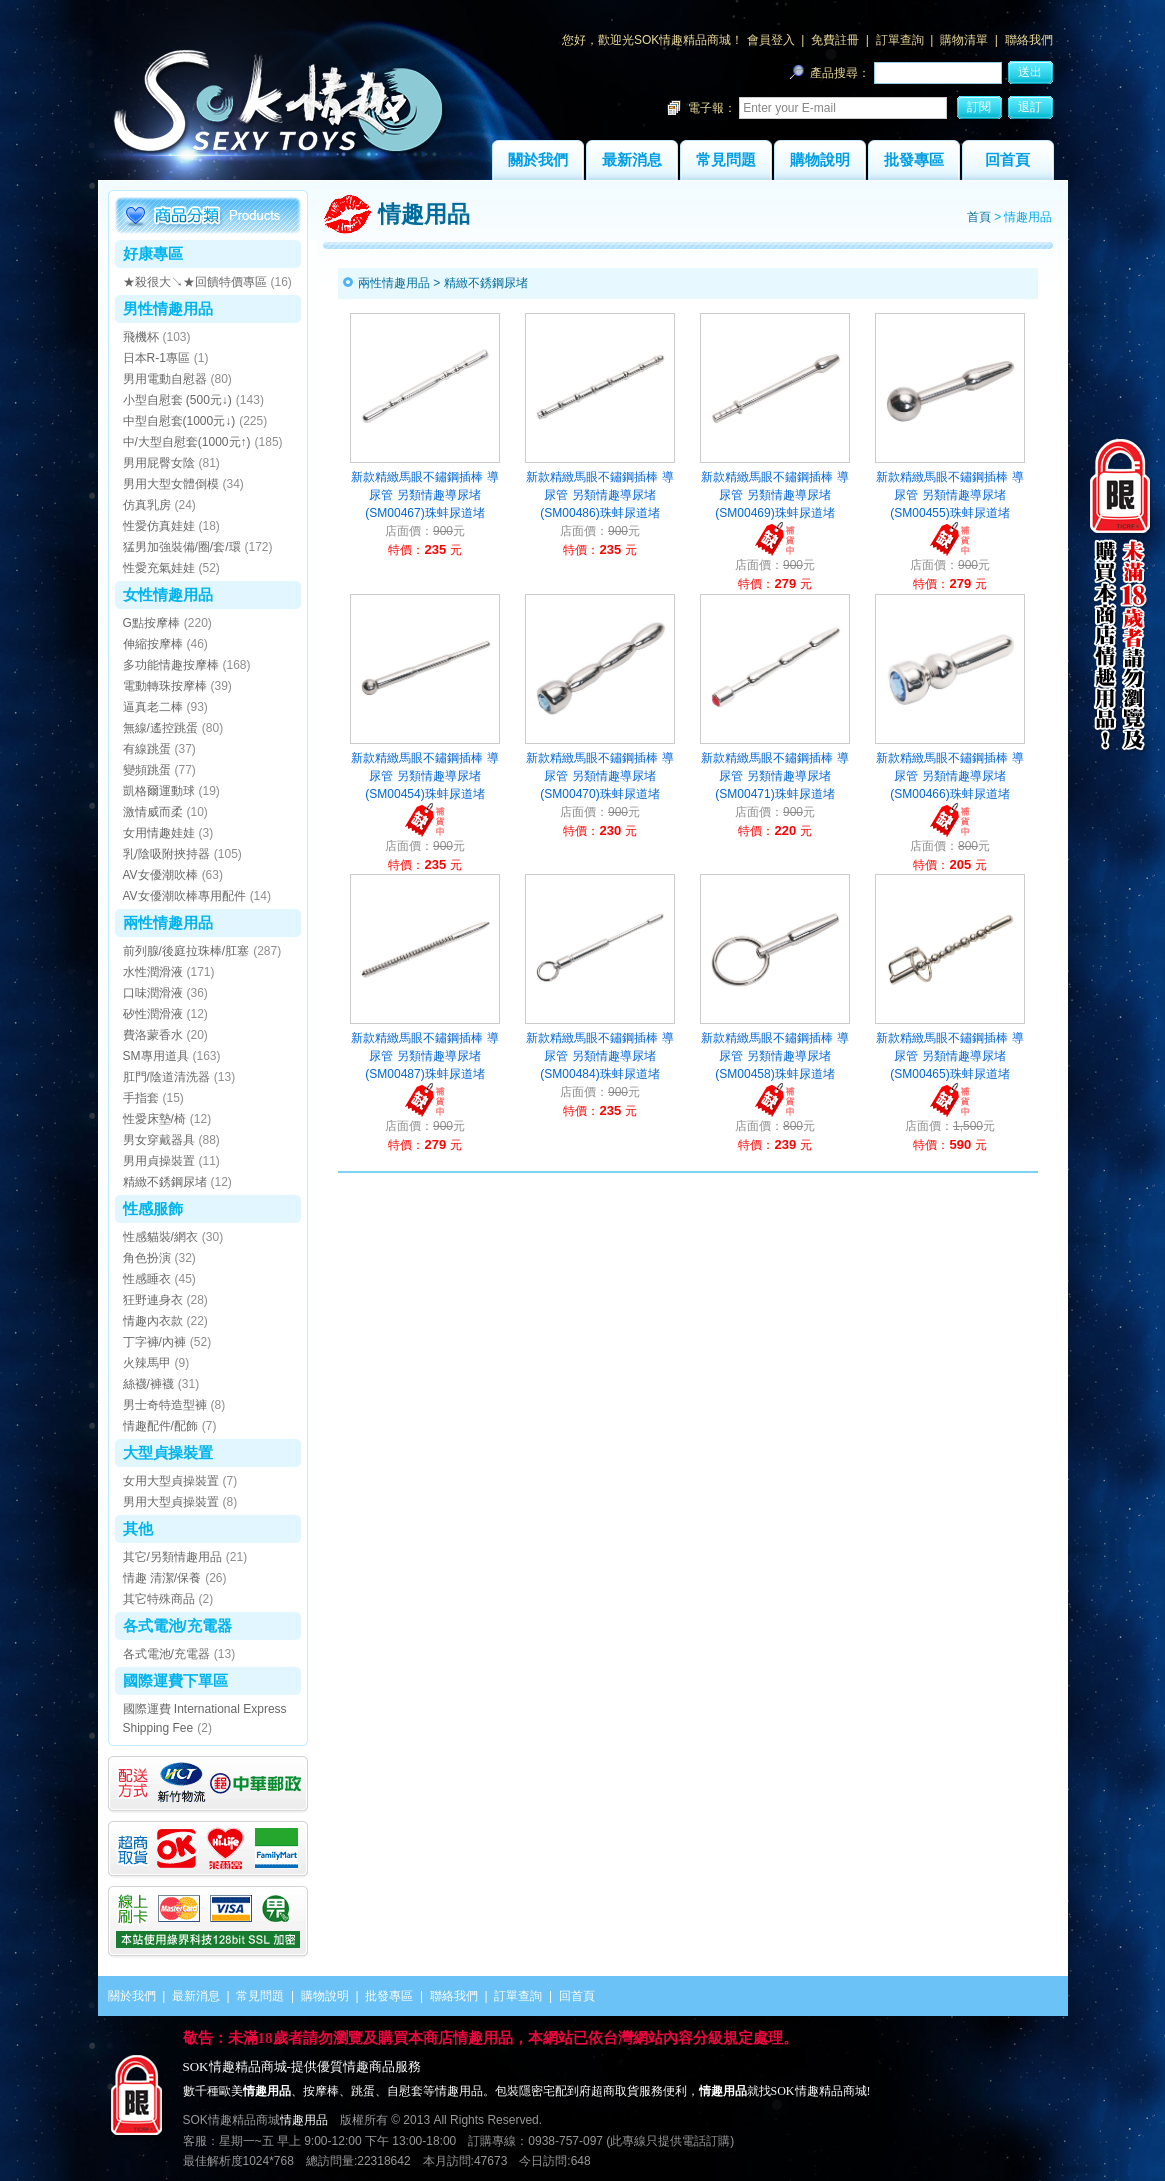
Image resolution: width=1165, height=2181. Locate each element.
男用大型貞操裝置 (171, 1502)
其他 (138, 1528)
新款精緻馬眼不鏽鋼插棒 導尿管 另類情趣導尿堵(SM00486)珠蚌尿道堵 (599, 495)
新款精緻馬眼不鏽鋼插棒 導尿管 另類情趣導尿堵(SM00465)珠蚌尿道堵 (949, 1056)
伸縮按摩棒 (153, 644)
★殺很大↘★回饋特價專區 (195, 282)
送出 (1030, 72)
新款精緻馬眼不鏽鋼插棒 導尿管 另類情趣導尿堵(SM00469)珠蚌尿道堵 (774, 495)
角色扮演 (147, 1258)
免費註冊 (835, 40)
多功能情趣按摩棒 (171, 665)
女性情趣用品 (168, 594)
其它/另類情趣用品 (172, 1557)
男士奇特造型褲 (165, 1405)
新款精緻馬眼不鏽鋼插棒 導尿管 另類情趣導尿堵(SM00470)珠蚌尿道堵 (599, 776)
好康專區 (153, 253)
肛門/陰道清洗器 (166, 1077)
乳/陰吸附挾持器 (166, 854)
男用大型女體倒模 (171, 484)
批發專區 (914, 160)
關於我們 (538, 160)
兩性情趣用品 (168, 922)
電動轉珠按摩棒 (165, 686)
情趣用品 (304, 2120)
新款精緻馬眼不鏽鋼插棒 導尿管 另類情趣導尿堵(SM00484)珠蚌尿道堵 (599, 1056)
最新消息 (632, 160)
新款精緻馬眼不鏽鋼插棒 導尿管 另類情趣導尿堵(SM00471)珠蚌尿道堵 (774, 776)
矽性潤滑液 (153, 1014)
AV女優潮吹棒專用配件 (184, 896)
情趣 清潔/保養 (162, 1578)
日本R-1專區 (156, 358)
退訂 (1030, 107)
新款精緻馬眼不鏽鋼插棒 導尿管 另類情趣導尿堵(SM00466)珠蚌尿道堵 (949, 776)
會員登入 (771, 40)
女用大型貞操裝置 (171, 1481)
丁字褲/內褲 (154, 1342)
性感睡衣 (147, 1279)
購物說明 (820, 160)
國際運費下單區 (175, 1680)
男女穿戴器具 (159, 1140)
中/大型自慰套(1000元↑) (187, 442)
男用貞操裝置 (159, 1161)
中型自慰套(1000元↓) (179, 421)
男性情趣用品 (168, 308)
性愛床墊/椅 (154, 1119)
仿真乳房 (147, 505)
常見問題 (726, 160)
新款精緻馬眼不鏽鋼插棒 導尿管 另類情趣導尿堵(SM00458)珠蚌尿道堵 (774, 1056)
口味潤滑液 (153, 993)
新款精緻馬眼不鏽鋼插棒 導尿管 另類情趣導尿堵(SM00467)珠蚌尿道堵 (424, 495)
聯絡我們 (1029, 40)
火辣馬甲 (147, 1363)
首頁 (979, 217)
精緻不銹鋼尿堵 (165, 1182)
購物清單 (964, 40)
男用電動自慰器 (165, 379)
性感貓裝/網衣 (160, 1237)
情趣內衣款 (153, 1321)
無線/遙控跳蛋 (160, 728)
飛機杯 (141, 337)
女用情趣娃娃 (159, 833)
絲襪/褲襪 (148, 1384)
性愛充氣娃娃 (159, 568)
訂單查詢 (900, 40)
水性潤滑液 (153, 972)
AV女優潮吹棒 (160, 875)
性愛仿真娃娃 (159, 526)
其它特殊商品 (159, 1599)
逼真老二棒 (153, 707)
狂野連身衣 (153, 1300)
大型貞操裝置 (168, 1452)
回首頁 (1007, 160)
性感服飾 (153, 1208)
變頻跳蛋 (147, 770)
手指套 (141, 1098)
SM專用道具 (156, 1056)
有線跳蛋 (147, 749)
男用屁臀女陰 (159, 463)
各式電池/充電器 (177, 1625)
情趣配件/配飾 (160, 1426)
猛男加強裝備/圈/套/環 (182, 547)
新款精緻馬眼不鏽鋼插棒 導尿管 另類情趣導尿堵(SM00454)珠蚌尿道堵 (424, 776)
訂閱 (979, 107)
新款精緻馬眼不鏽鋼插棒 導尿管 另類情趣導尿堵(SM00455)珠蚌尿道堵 (949, 495)
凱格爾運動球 (159, 791)
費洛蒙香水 (153, 1035)
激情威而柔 (153, 812)
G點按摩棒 (151, 623)
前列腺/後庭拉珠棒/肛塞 (186, 951)
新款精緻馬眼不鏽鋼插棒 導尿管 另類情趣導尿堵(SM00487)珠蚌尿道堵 (424, 1056)
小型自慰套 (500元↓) (177, 400)
